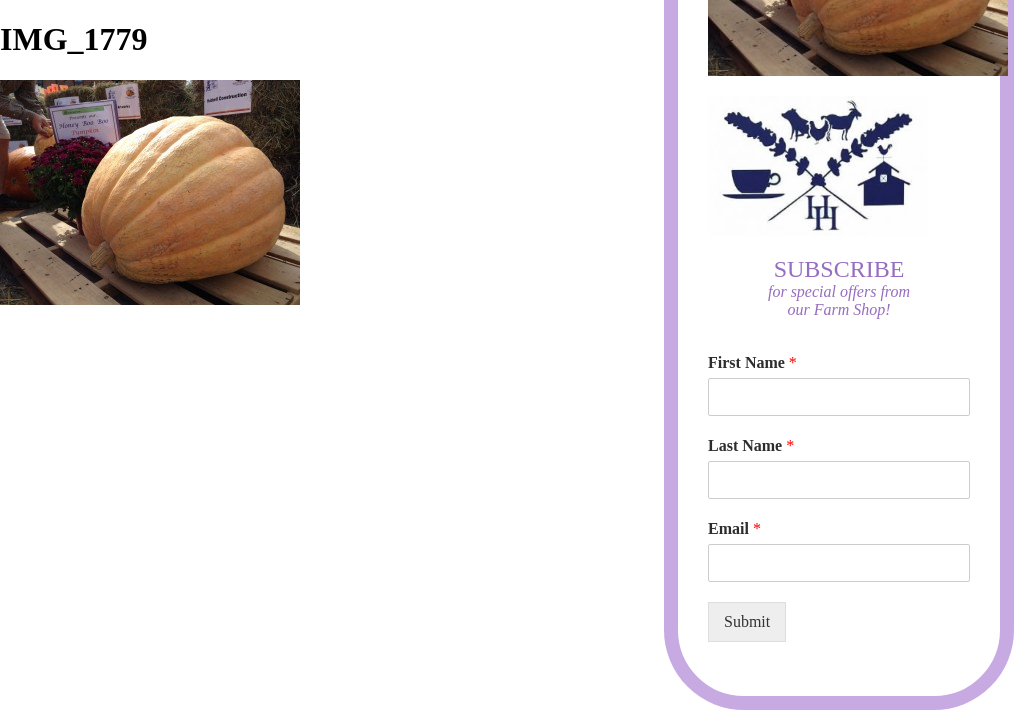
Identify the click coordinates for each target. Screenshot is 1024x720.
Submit (747, 621)
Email (734, 528)
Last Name (751, 445)
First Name (752, 362)
